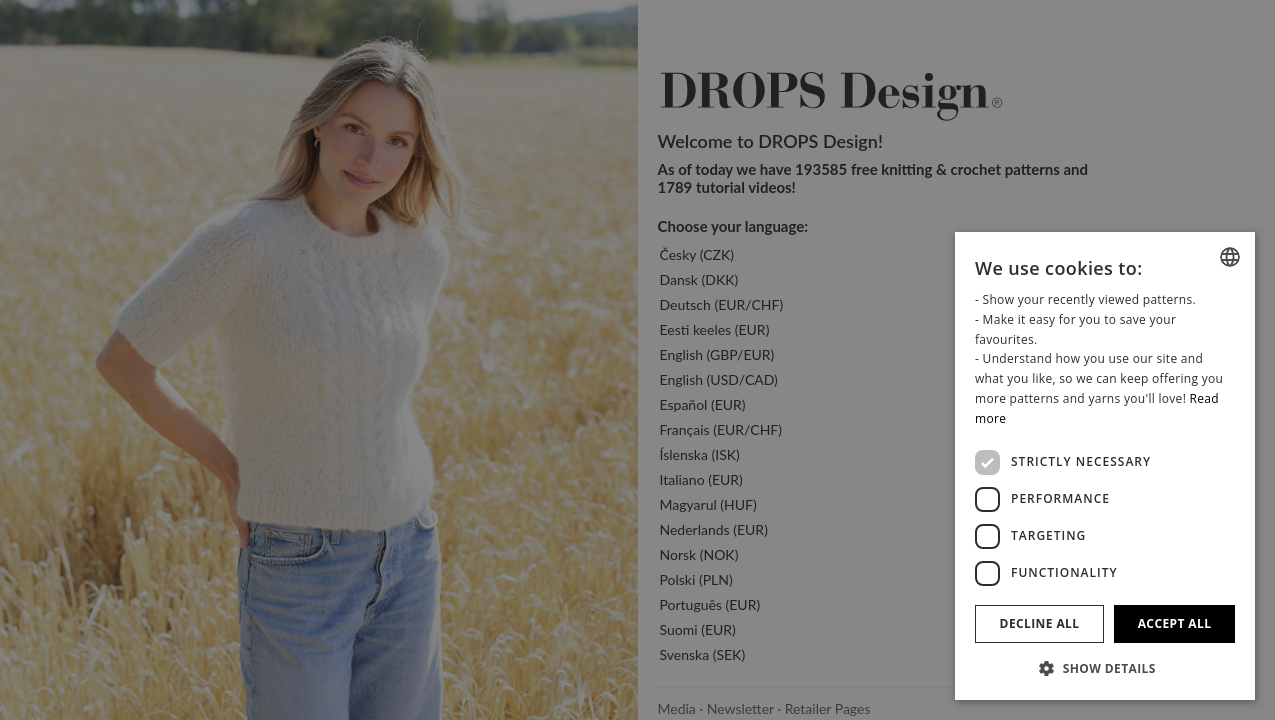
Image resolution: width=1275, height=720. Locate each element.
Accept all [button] (1175, 623)
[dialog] (1105, 466)
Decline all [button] (1040, 623)
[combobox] (1230, 257)
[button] (1105, 668)
